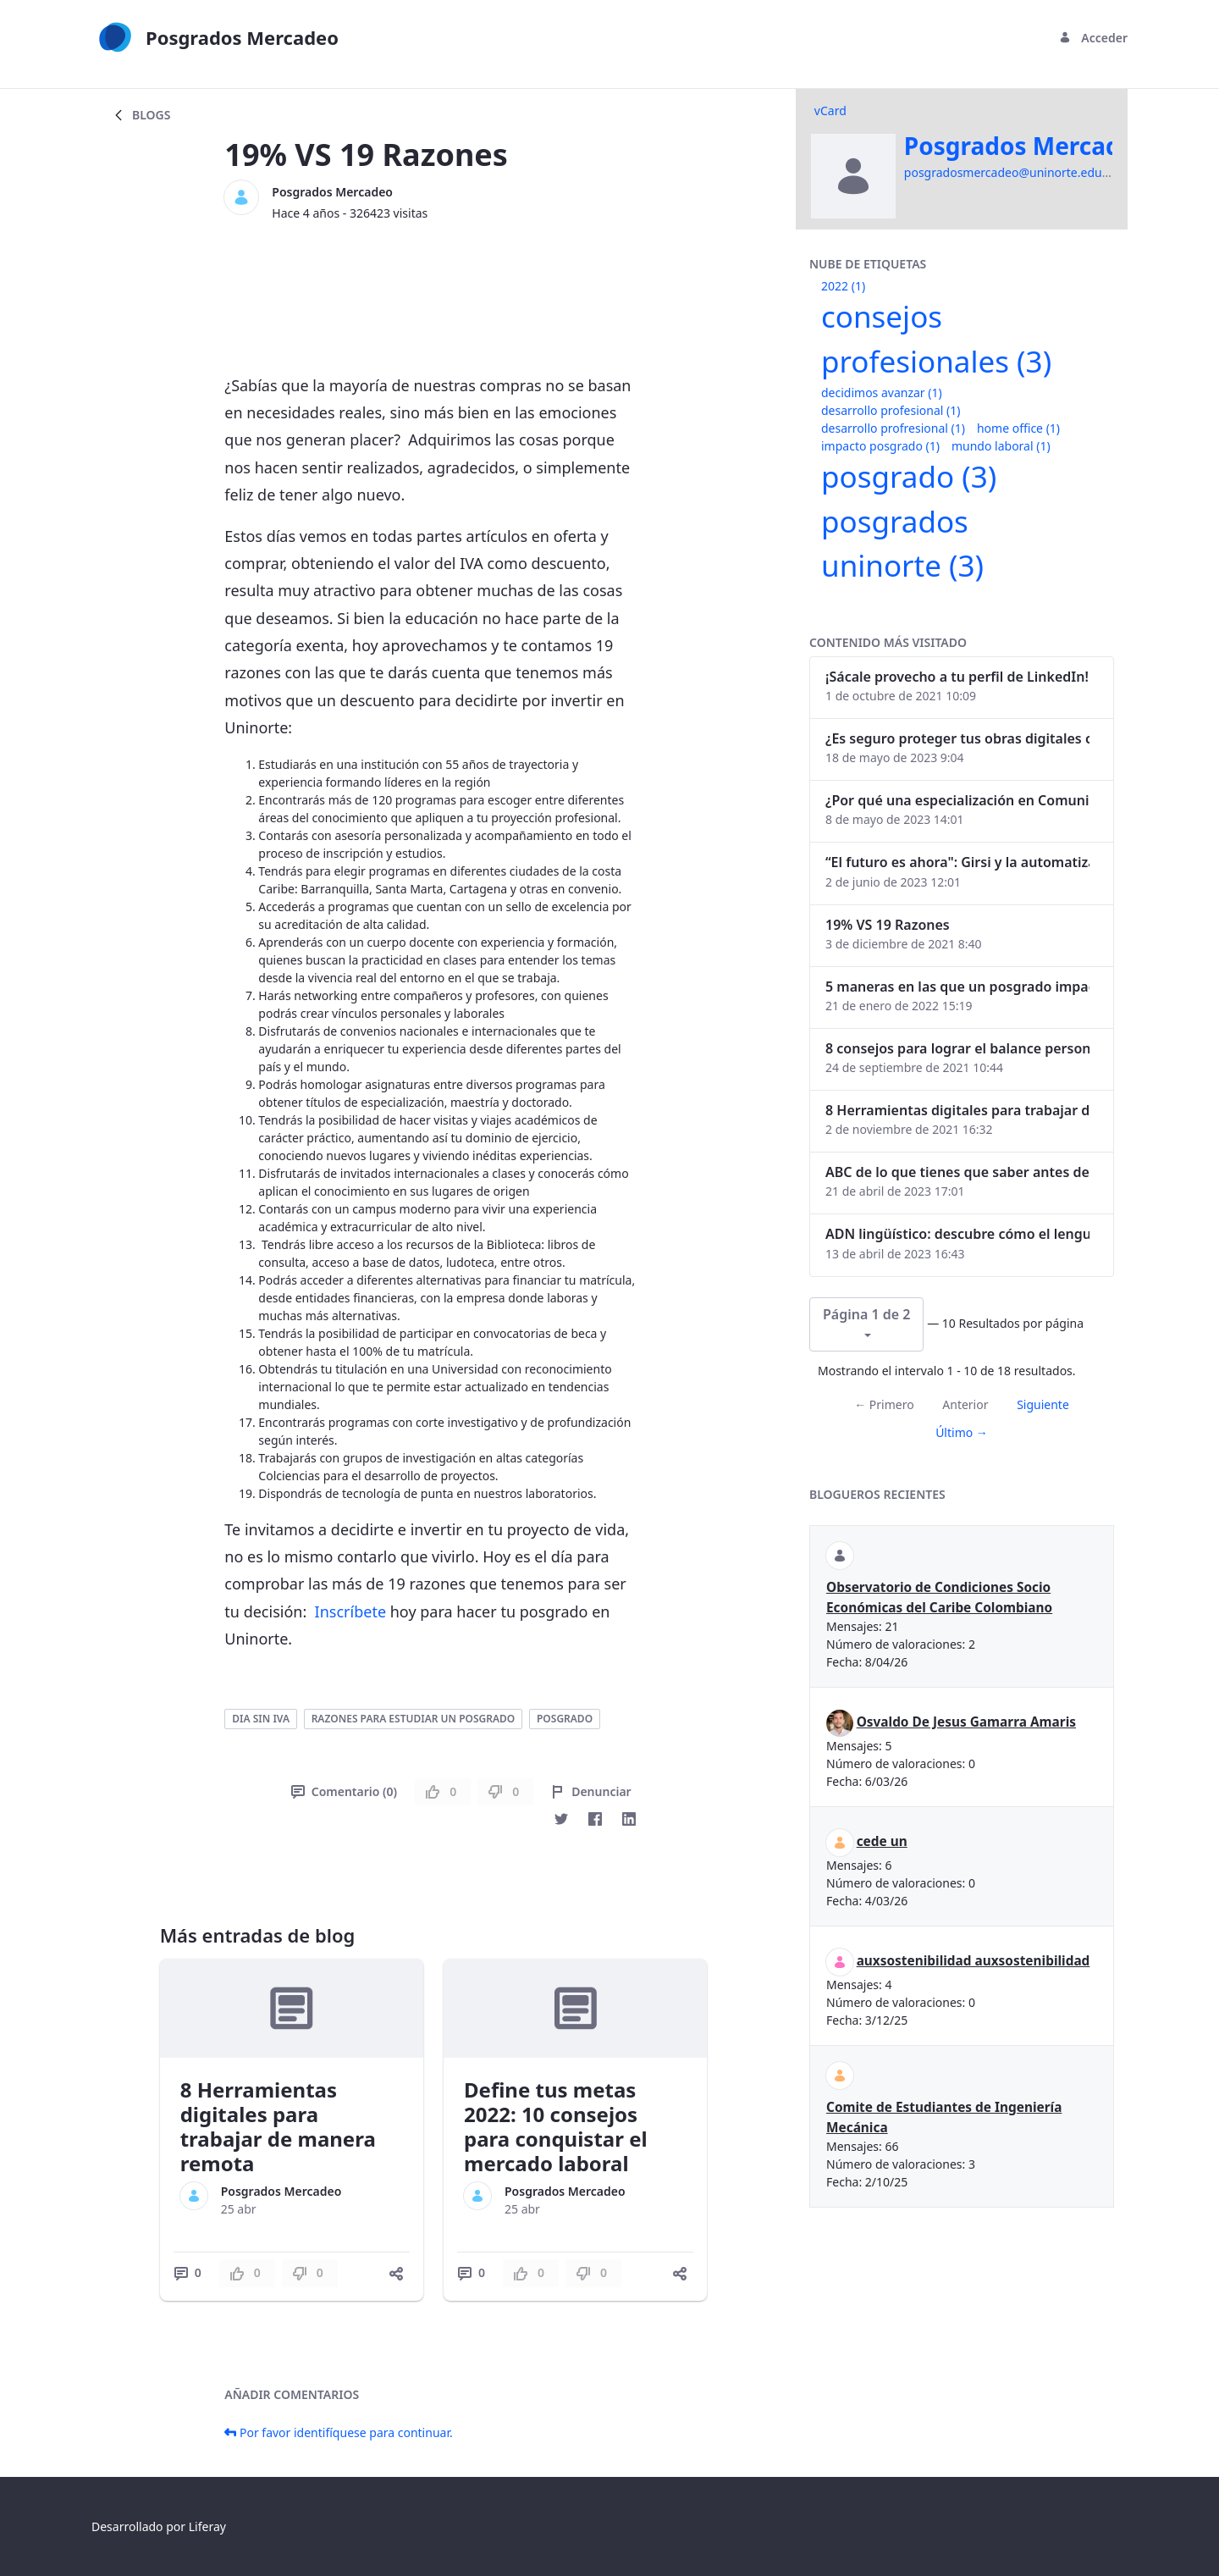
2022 (843, 286)
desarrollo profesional (890, 410)
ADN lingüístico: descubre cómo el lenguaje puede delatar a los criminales (957, 1233)
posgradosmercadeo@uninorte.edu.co (1011, 172)
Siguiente (1043, 1404)
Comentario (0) (344, 1791)
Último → (961, 1432)
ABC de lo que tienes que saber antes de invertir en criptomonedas (957, 1172)
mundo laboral (1001, 446)
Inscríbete (350, 1611)
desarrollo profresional (893, 428)
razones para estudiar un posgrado (414, 1718)
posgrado (565, 1718)
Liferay (207, 2526)
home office (1018, 428)
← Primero (883, 1404)
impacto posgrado (880, 446)
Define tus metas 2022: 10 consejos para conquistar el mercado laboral (556, 2126)
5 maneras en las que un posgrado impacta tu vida (957, 986)
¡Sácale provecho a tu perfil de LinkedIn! (957, 676)
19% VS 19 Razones (887, 924)
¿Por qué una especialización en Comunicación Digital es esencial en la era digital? (957, 800)
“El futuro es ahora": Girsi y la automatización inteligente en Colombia (957, 862)
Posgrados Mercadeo (332, 192)
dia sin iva (261, 1718)
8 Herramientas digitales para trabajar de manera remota (278, 2126)
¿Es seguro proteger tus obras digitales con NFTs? (957, 738)
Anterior (965, 1404)
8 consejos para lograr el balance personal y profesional (957, 1048)
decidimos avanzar (881, 392)
